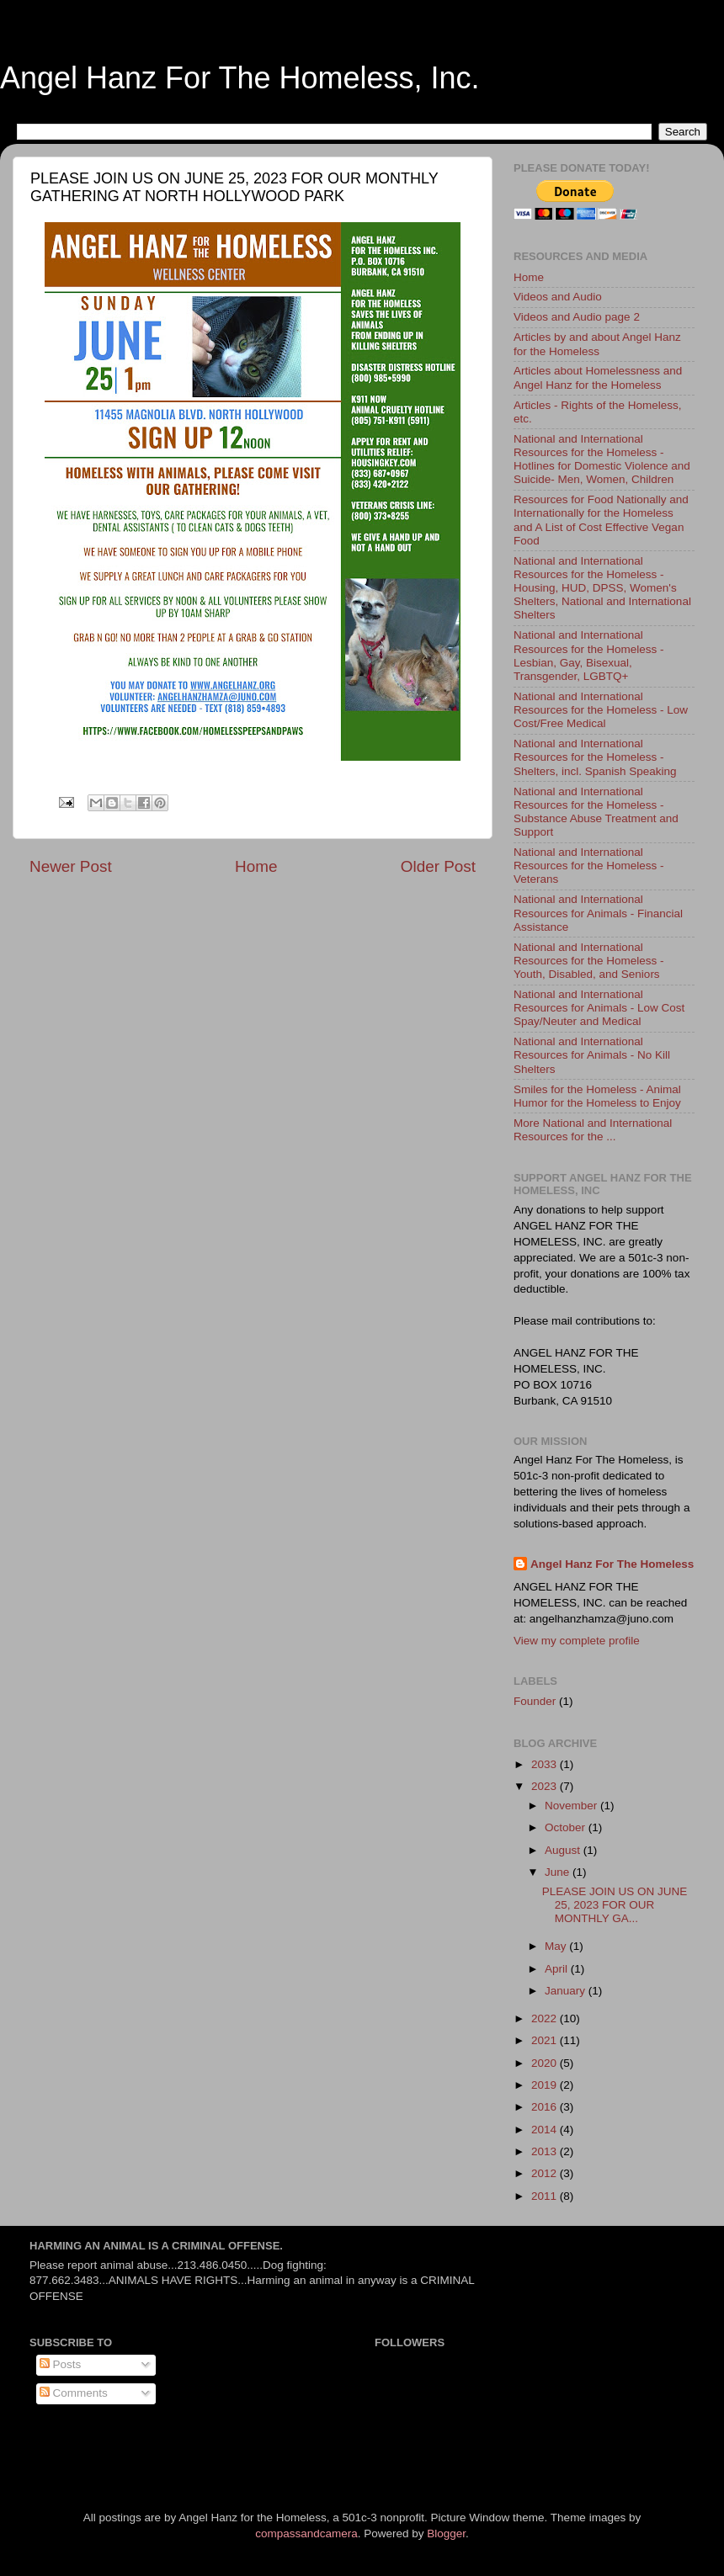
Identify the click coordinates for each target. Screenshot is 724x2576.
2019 (545, 2085)
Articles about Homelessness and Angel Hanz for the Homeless (598, 377)
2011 (545, 2196)
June (558, 1872)
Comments (74, 2393)
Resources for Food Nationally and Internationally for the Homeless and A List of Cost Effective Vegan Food (601, 520)
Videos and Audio (558, 296)
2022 (545, 2018)
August (564, 1850)
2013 (545, 2151)
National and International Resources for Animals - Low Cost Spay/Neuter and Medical (599, 1008)
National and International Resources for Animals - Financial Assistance (598, 912)
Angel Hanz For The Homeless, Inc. (240, 78)
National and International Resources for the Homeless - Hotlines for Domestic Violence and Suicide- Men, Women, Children (602, 459)
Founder (535, 1701)
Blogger (446, 2533)
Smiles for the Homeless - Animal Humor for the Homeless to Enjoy (597, 1096)
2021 (545, 2040)
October (566, 1827)
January (566, 1990)
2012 (545, 2173)
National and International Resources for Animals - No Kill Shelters (592, 1055)
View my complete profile (577, 1640)
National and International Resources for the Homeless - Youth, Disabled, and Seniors (589, 960)
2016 (545, 2107)
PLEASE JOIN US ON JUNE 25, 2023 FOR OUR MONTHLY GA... (615, 1905)
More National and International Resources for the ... (593, 1130)
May (557, 1946)
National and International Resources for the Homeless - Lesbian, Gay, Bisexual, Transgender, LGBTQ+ (589, 656)
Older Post (438, 866)
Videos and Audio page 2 (577, 317)
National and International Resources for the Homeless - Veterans (589, 865)
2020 (545, 2063)
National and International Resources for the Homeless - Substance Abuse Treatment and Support (596, 812)
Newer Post (70, 866)
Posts (61, 2364)
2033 (545, 1764)
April (558, 1969)
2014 (545, 2129)
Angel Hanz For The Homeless (612, 1564)
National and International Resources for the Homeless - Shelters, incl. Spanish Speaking (595, 757)
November (572, 1805)
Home (256, 866)
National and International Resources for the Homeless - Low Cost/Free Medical (601, 710)
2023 (545, 1786)
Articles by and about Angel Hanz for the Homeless (597, 344)
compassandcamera (306, 2533)
